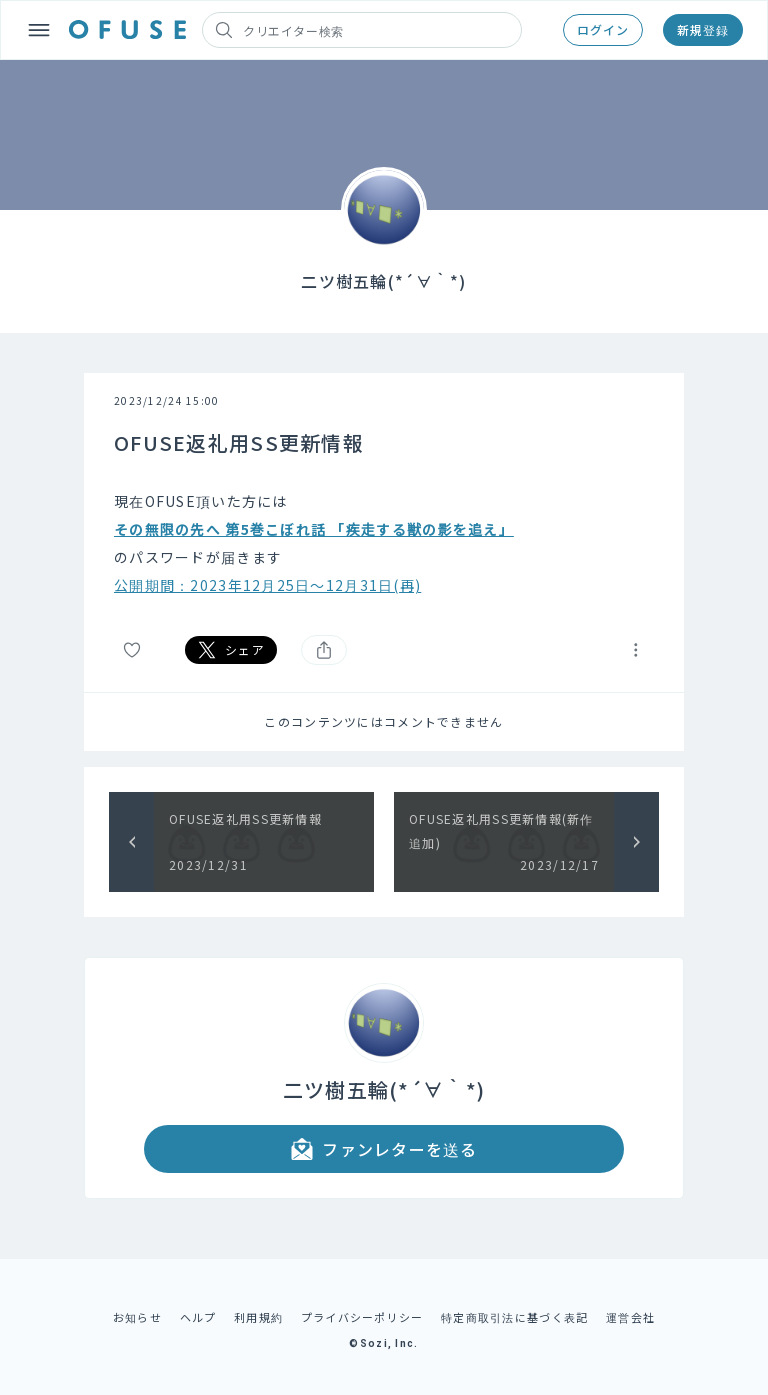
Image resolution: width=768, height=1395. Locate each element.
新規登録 (703, 29)
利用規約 (258, 1317)
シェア (231, 650)
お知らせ (137, 1317)
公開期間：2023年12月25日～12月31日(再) (267, 585)
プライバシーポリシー (362, 1317)
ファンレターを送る (384, 1149)
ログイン (603, 29)
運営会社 (630, 1317)
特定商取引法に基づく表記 (514, 1317)
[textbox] (384, 543)
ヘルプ (198, 1317)
